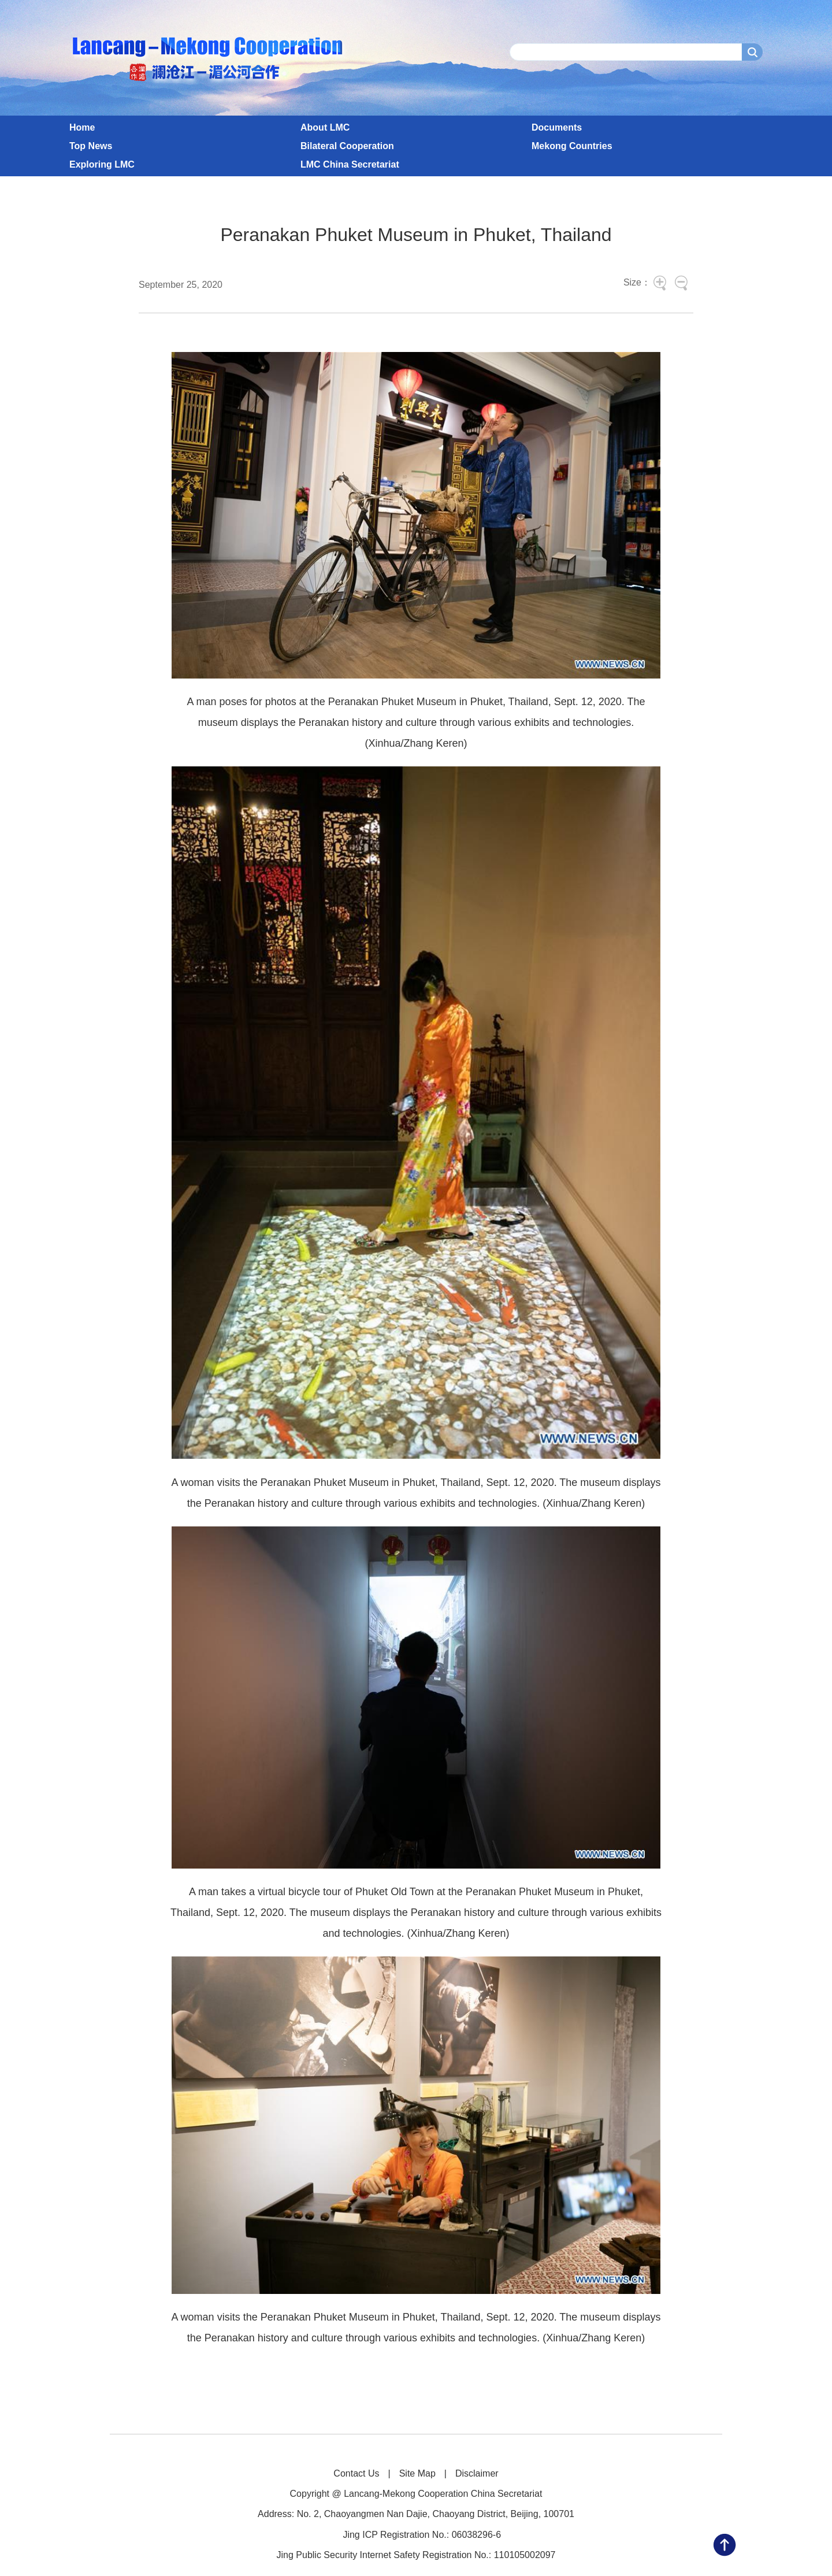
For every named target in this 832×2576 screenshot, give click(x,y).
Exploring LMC (102, 164)
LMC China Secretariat (349, 164)
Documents (557, 127)
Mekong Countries (572, 146)
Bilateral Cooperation (347, 146)
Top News (90, 146)
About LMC (325, 127)
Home (82, 127)
